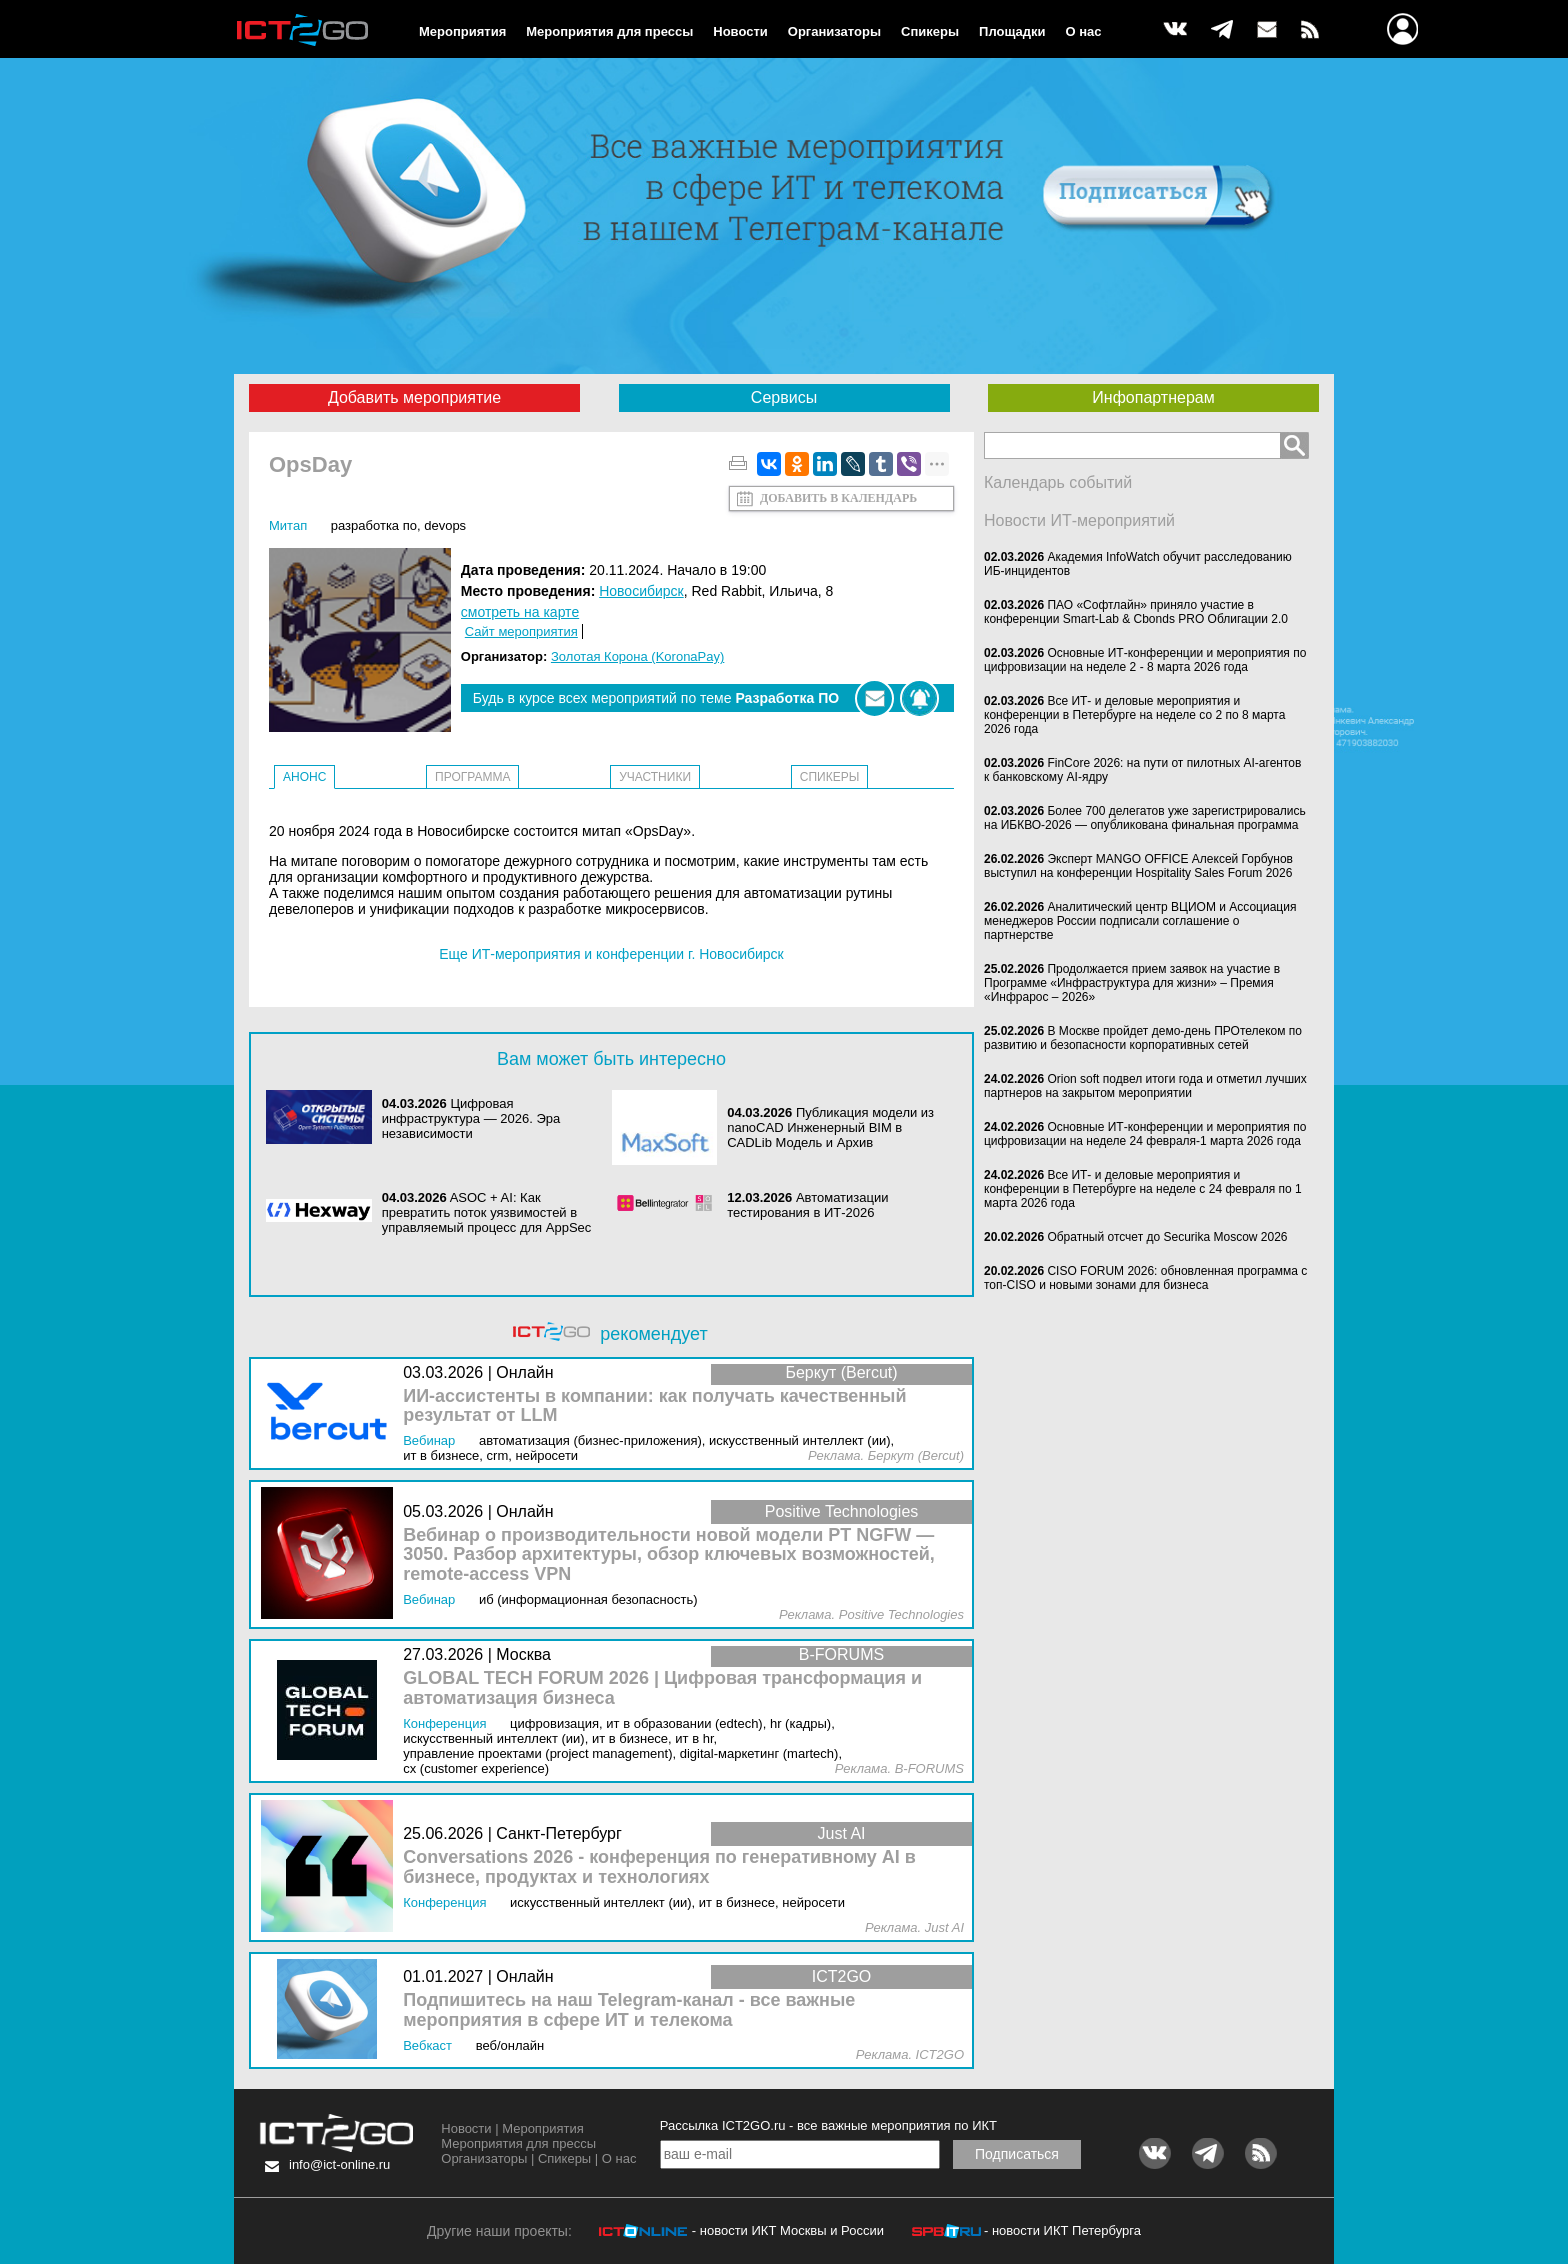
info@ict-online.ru (339, 2164)
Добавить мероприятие (414, 397)
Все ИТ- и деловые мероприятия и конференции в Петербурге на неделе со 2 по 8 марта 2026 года (1134, 715)
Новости (740, 31)
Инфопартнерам (1153, 397)
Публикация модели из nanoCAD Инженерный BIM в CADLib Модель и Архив (830, 1127)
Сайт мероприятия (521, 631)
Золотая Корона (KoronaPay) (637, 656)
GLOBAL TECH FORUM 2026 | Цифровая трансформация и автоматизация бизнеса (662, 1688)
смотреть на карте (520, 612)
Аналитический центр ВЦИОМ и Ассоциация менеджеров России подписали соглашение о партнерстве (1140, 921)
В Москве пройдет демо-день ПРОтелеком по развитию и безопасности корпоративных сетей (1143, 1038)
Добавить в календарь (838, 498)
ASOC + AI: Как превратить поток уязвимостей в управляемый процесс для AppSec (487, 1212)
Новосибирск (641, 591)
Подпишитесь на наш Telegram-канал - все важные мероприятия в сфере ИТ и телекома (629, 2010)
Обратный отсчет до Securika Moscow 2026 (1167, 1237)
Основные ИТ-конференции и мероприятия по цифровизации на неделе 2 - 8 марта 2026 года (1145, 660)
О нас (1084, 31)
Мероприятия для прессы (609, 31)
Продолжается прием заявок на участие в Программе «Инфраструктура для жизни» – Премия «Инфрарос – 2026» (1132, 983)
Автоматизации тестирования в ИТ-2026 (807, 1205)
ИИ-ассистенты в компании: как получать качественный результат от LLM (654, 1406)
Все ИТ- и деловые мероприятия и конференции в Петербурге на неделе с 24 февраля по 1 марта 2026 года (1143, 1189)
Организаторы (834, 31)
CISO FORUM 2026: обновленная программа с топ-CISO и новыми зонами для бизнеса (1145, 1278)
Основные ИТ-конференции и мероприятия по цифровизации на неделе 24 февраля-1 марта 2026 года (1145, 1134)
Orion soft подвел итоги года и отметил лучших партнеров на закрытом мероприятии (1145, 1086)
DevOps (445, 525)
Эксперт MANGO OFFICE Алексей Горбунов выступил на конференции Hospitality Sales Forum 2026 (1138, 866)
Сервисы (784, 397)
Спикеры (930, 31)
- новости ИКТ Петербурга (1062, 2230)
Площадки (1012, 31)
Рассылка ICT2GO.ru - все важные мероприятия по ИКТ (828, 2125)
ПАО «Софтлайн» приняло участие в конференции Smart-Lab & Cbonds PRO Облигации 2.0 (1136, 612)
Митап (288, 525)
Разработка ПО (374, 525)
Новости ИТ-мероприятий (1079, 520)
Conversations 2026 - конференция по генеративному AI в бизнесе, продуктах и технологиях (659, 1867)
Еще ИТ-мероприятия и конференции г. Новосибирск (611, 954)
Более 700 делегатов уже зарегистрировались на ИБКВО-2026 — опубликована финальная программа (1145, 818)
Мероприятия (462, 31)
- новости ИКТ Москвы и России (788, 2230)
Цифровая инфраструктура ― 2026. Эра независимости (471, 1118)
